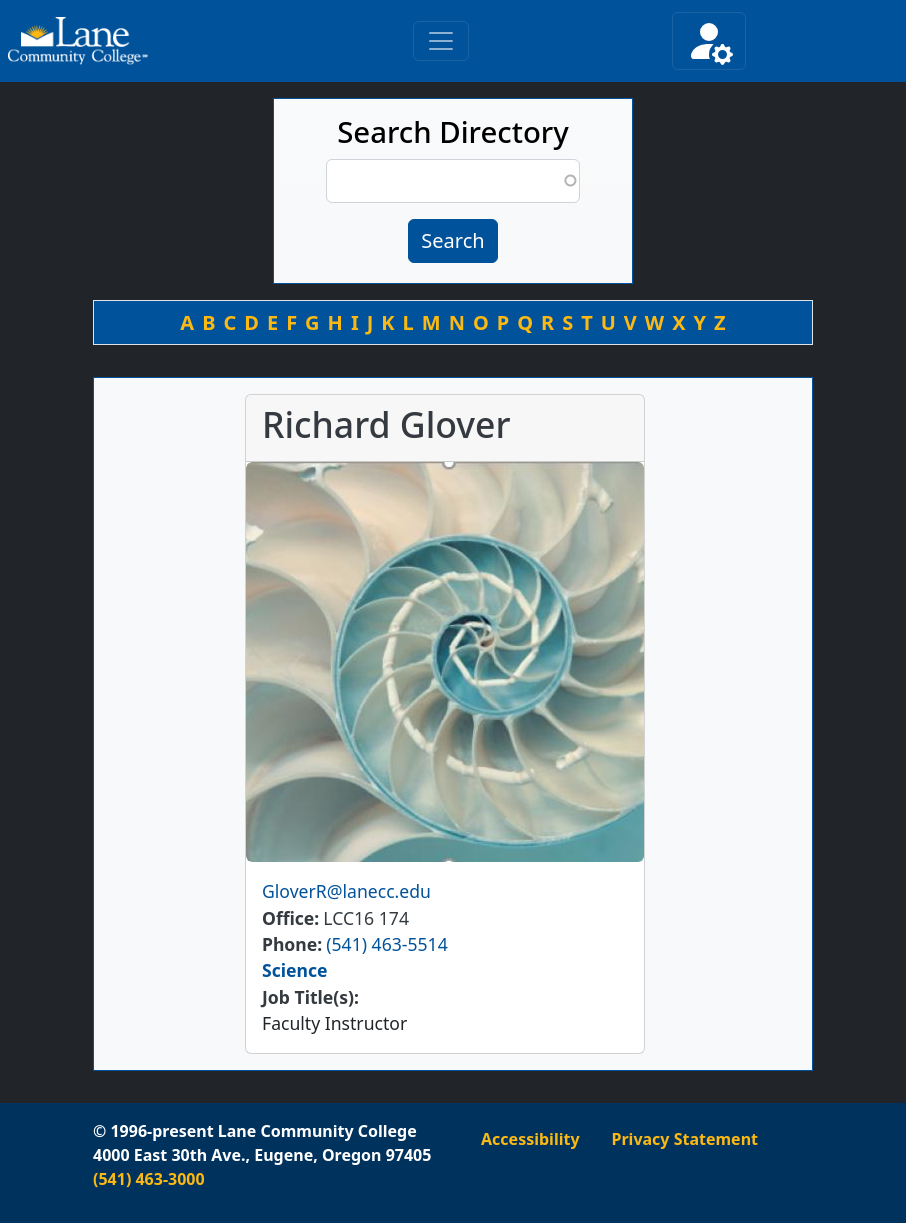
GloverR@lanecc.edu (346, 891)
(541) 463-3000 (149, 1179)
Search (452, 240)
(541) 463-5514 (386, 944)
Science (295, 970)
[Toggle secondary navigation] (709, 41)
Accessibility (530, 1139)
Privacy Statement (685, 1139)
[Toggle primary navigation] (441, 41)
